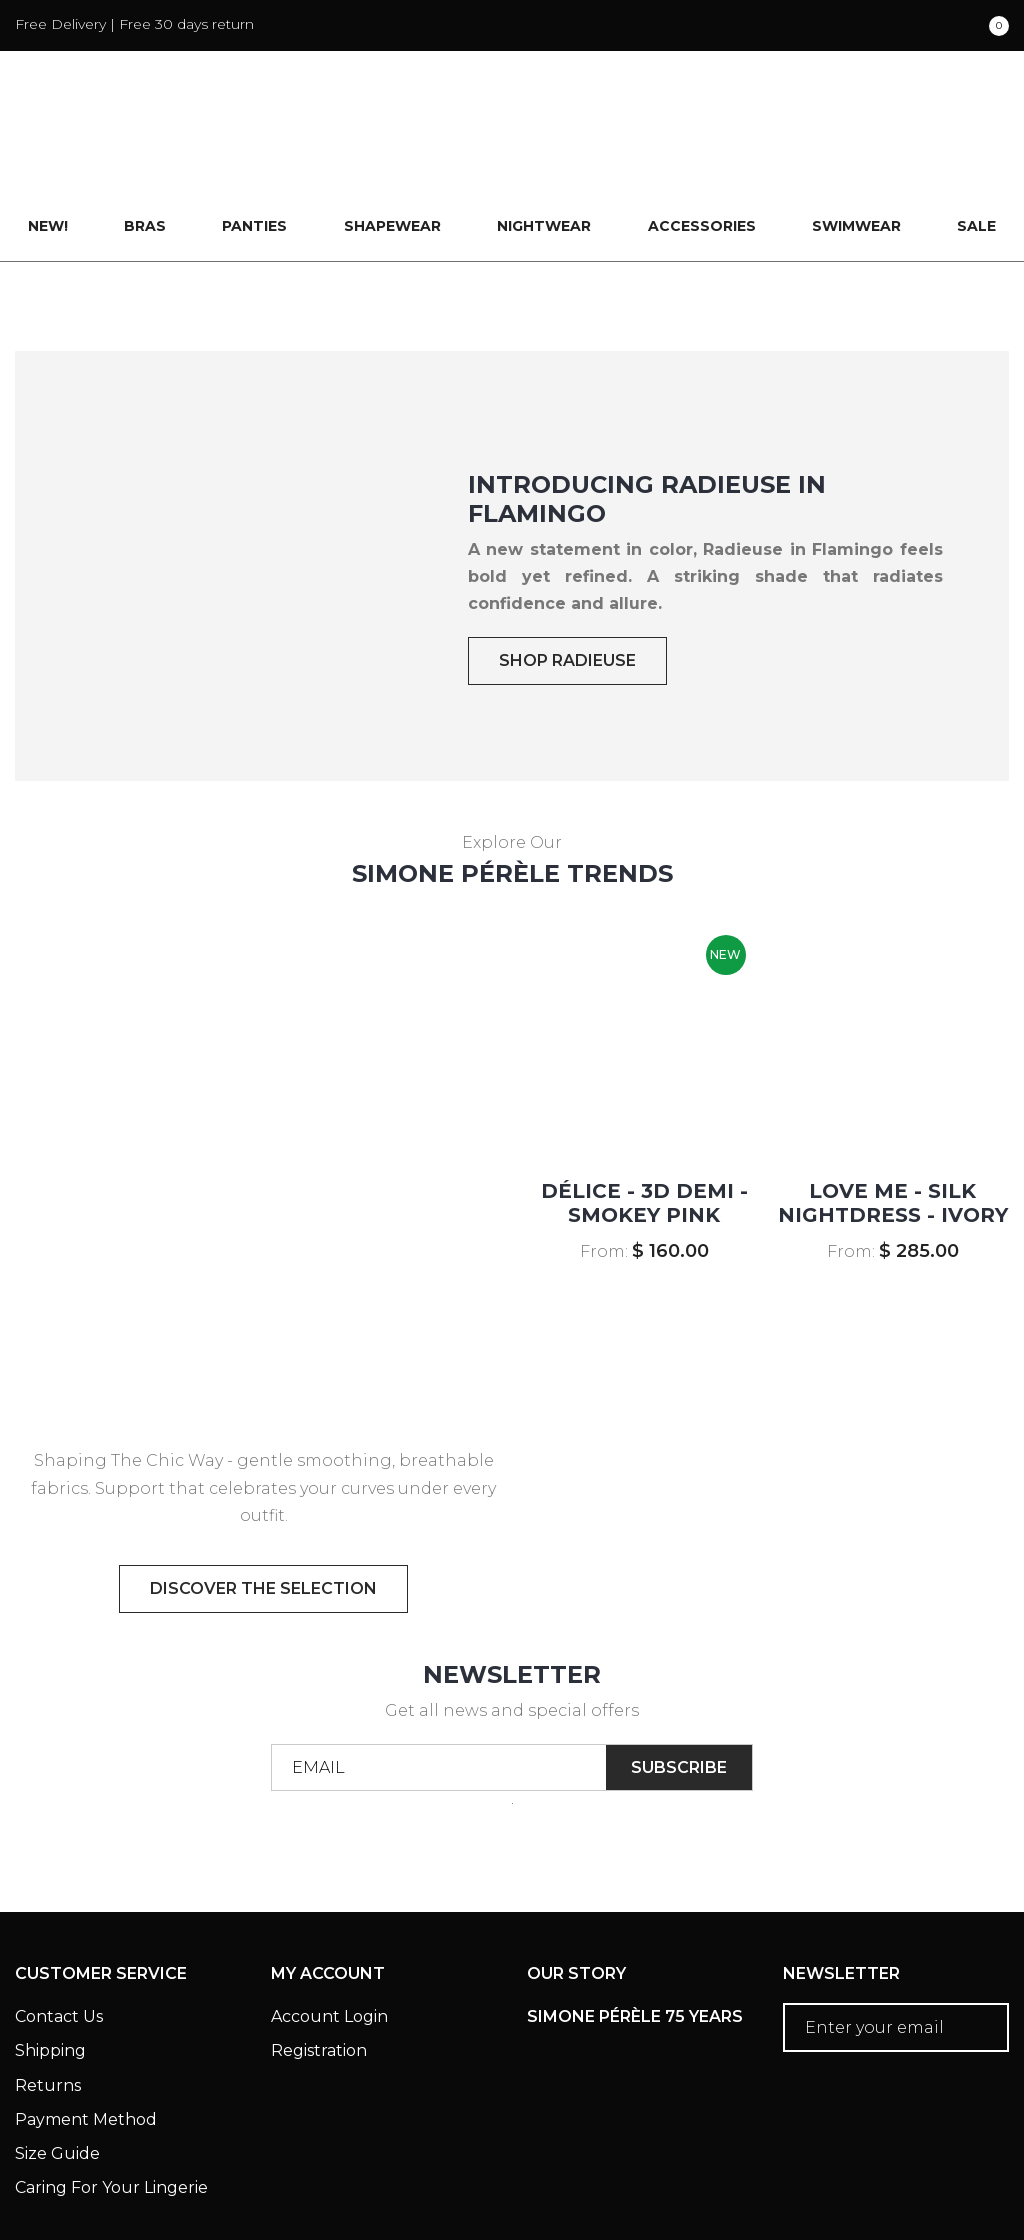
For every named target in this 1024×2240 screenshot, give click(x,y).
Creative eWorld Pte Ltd (906, 2194)
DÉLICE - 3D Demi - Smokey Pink (644, 1101)
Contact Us (59, 1914)
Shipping (50, 1948)
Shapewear (392, 124)
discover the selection (263, 1485)
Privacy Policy (280, 2167)
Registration (319, 1948)
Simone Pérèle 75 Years (635, 1914)
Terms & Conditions (100, 2167)
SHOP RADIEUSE (567, 558)
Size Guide (57, 2051)
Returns (48, 1982)
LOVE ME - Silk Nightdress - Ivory (893, 1101)
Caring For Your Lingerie (111, 2085)
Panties (254, 124)
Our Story (576, 1871)
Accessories (702, 124)
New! (48, 124)
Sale (976, 124)
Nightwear (544, 124)
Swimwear (856, 124)
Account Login (329, 1914)
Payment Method (86, 2016)
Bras (145, 124)
